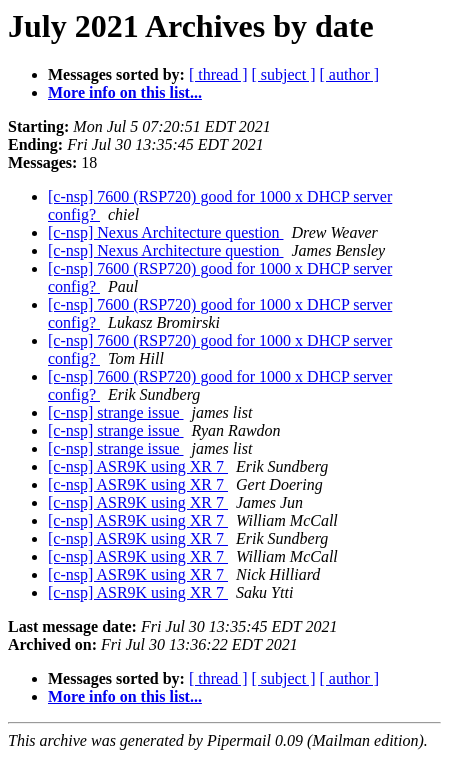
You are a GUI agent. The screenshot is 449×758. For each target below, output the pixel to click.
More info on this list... (125, 92)
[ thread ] (218, 74)
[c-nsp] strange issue (116, 412)
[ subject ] (284, 74)
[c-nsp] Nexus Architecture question (165, 232)
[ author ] (350, 74)
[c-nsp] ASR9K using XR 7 (138, 466)
